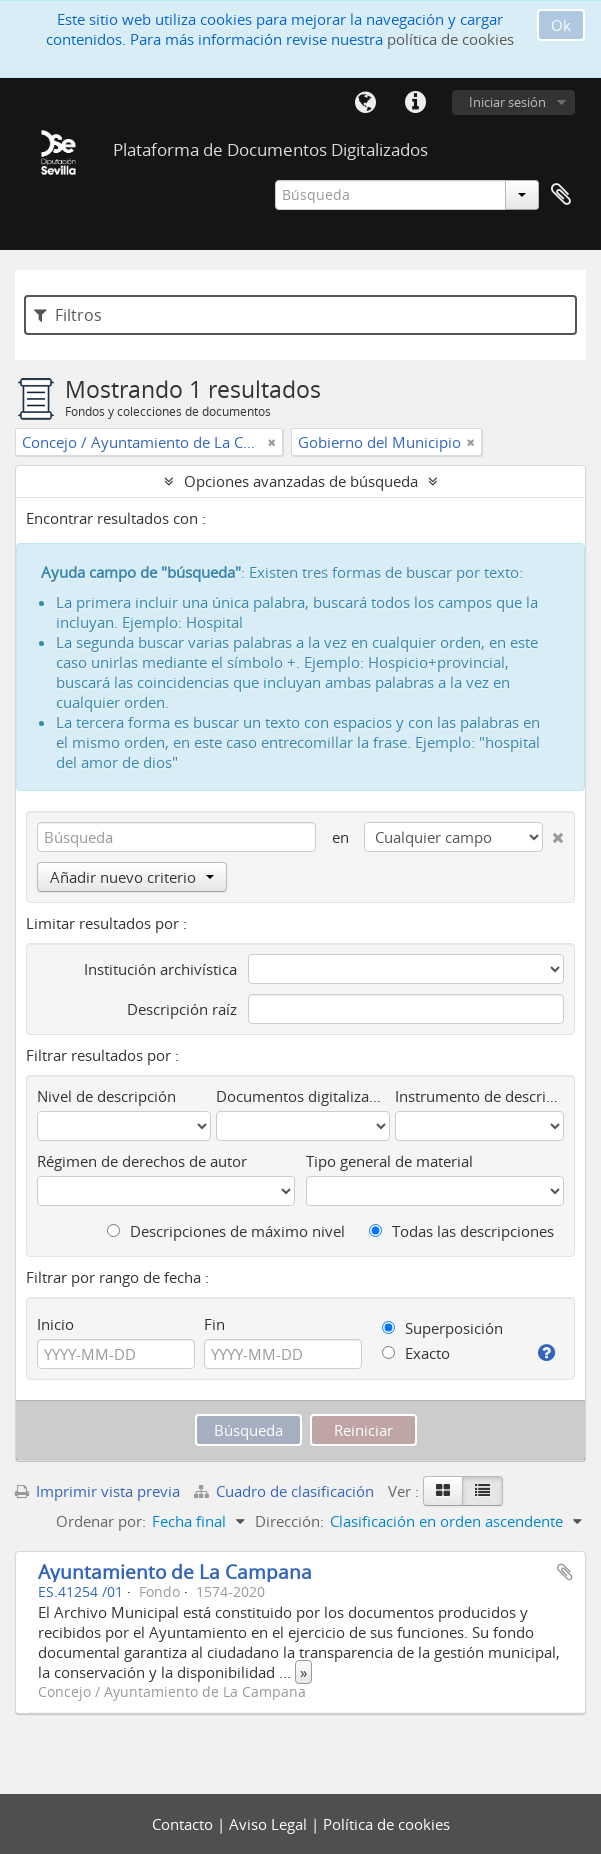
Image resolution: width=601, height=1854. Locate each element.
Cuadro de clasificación (286, 1491)
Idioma (365, 103)
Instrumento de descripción (479, 1096)
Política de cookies (386, 1824)
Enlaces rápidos (415, 103)
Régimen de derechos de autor (142, 1161)
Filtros (68, 315)
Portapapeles (561, 195)
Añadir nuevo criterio (132, 877)
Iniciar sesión (507, 102)
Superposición (442, 1328)
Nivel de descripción (106, 1096)
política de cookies (450, 39)
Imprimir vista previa (97, 1491)
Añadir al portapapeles (565, 1572)
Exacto (416, 1353)
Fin (214, 1324)
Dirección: (289, 1521)
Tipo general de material (389, 1161)
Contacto (184, 1824)
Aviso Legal (270, 1824)
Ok (561, 25)
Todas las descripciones (461, 1231)
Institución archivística (160, 969)
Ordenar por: (101, 1521)
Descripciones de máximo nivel (226, 1231)
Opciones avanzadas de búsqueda (301, 481)
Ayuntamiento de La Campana (175, 1571)
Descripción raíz (182, 1009)
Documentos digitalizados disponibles (303, 1096)
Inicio (55, 1324)
